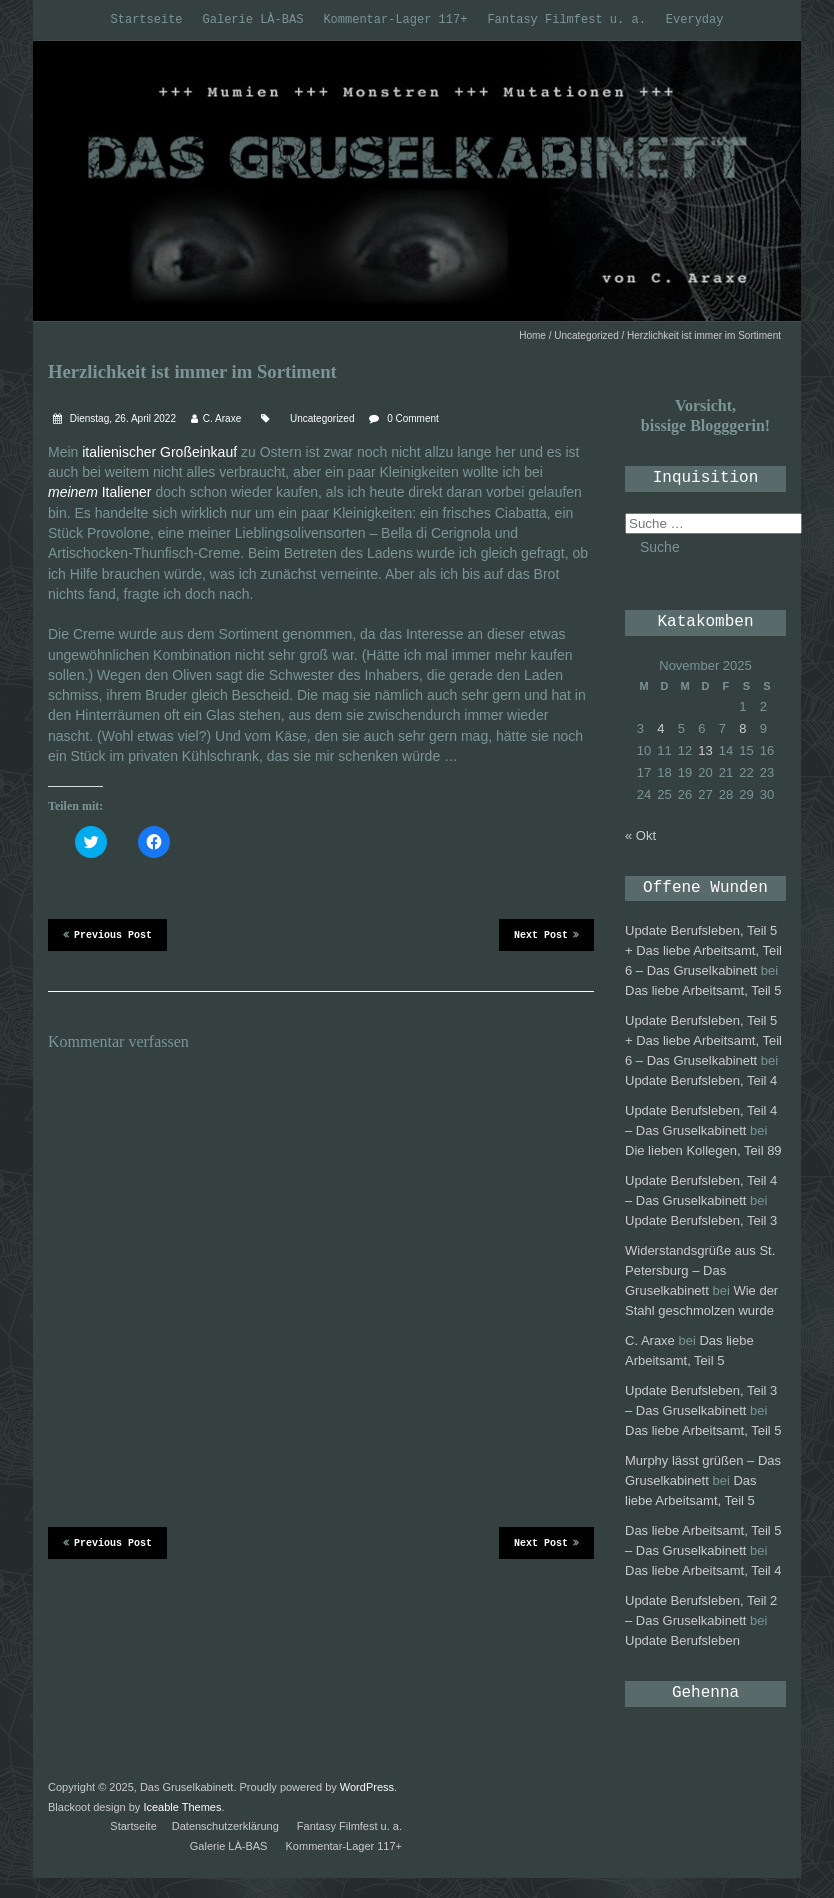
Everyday (695, 20)
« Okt (640, 835)
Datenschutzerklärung (225, 1826)
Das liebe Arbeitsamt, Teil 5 (703, 990)
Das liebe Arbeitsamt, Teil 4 (703, 1570)
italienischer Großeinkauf (161, 452)
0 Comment (413, 418)
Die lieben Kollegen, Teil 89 (703, 1150)
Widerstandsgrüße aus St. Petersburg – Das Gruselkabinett (700, 1270)
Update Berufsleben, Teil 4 (701, 1080)
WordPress (367, 1787)
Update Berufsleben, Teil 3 (701, 1220)
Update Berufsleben (682, 1640)
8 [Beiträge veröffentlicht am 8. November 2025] (742, 728)
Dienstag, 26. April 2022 (121, 418)
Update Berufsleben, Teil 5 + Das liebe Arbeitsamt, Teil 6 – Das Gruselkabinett (703, 950)
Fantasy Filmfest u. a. (566, 20)
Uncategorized (586, 335)
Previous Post (107, 934)
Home (532, 335)
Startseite (147, 20)
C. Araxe (222, 418)
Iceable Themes (182, 1807)
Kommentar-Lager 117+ (395, 20)
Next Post (546, 934)
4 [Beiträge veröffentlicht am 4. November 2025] (660, 728)
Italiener (100, 492)
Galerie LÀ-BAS (253, 20)
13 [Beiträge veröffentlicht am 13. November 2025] (705, 750)
